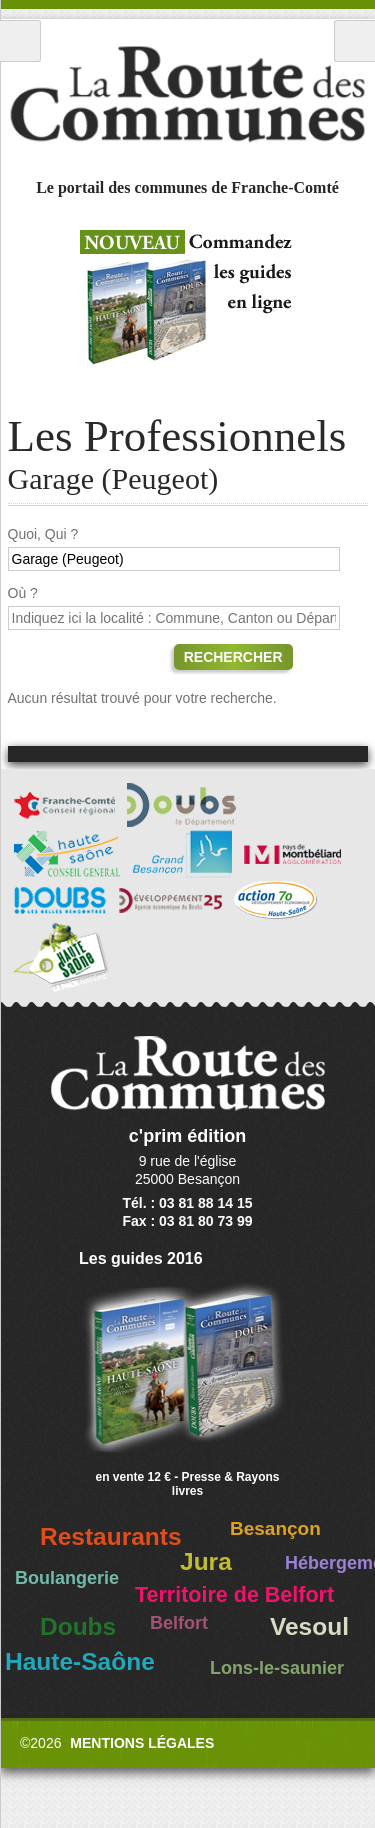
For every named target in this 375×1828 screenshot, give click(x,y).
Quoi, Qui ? (43, 534)
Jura (206, 1561)
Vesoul (309, 1626)
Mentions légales (142, 1743)
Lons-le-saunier (277, 1668)
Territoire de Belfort (234, 1595)
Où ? (23, 593)
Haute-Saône (80, 1661)
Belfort (179, 1623)
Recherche (354, 41)
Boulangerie (67, 1578)
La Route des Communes (187, 94)
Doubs (78, 1626)
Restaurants (111, 1536)
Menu (20, 41)
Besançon (275, 1528)
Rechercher (233, 657)
